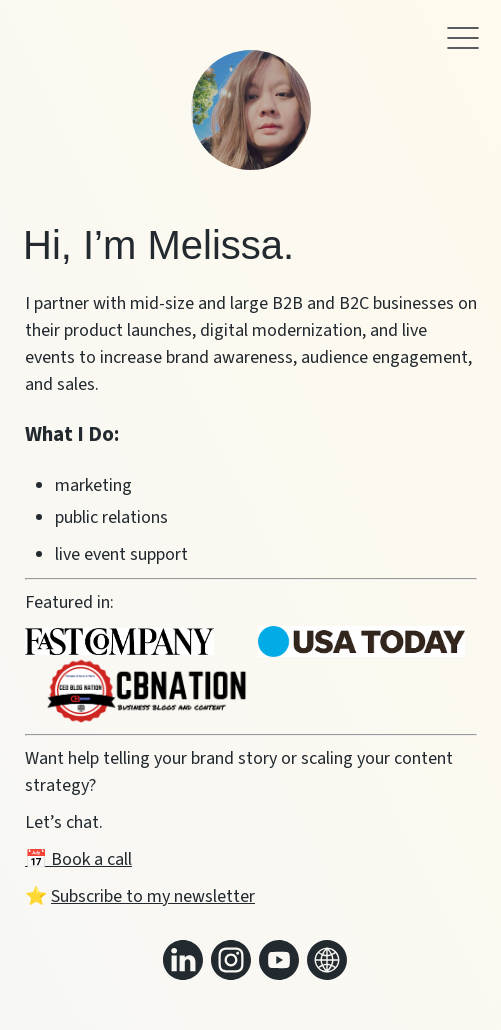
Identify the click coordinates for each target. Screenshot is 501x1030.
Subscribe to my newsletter (153, 896)
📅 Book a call (78, 859)
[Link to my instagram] (231, 960)
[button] (463, 43)
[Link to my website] (327, 960)
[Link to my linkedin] (183, 960)
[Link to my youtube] (279, 960)
